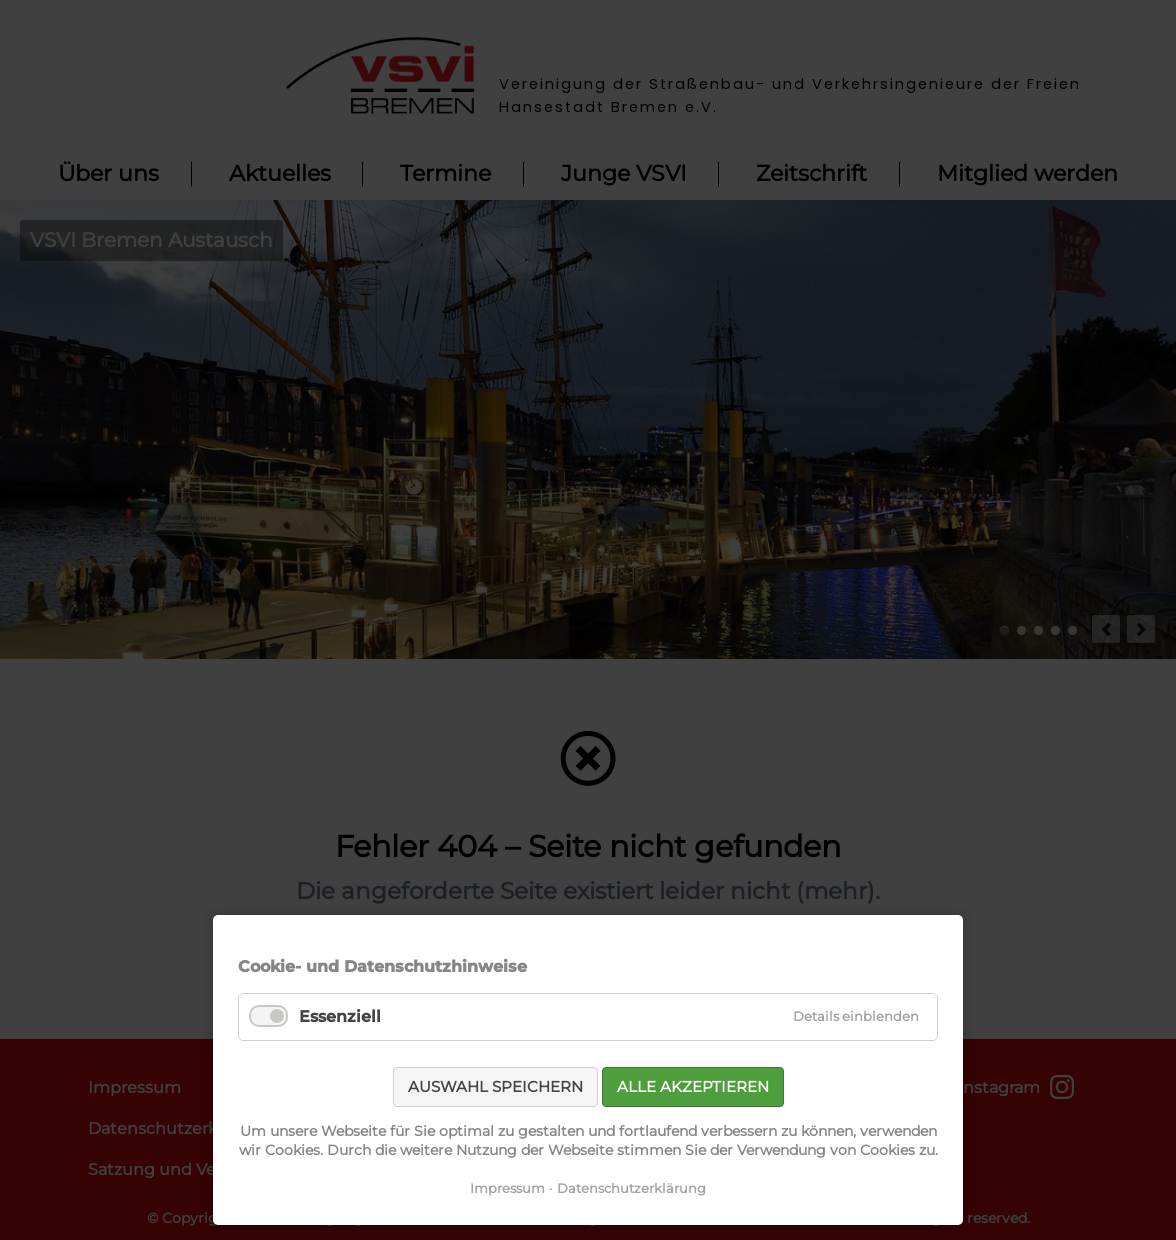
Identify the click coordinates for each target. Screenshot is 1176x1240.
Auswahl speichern (495, 1086)
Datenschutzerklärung (631, 1188)
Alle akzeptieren (693, 1086)
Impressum (507, 1188)
